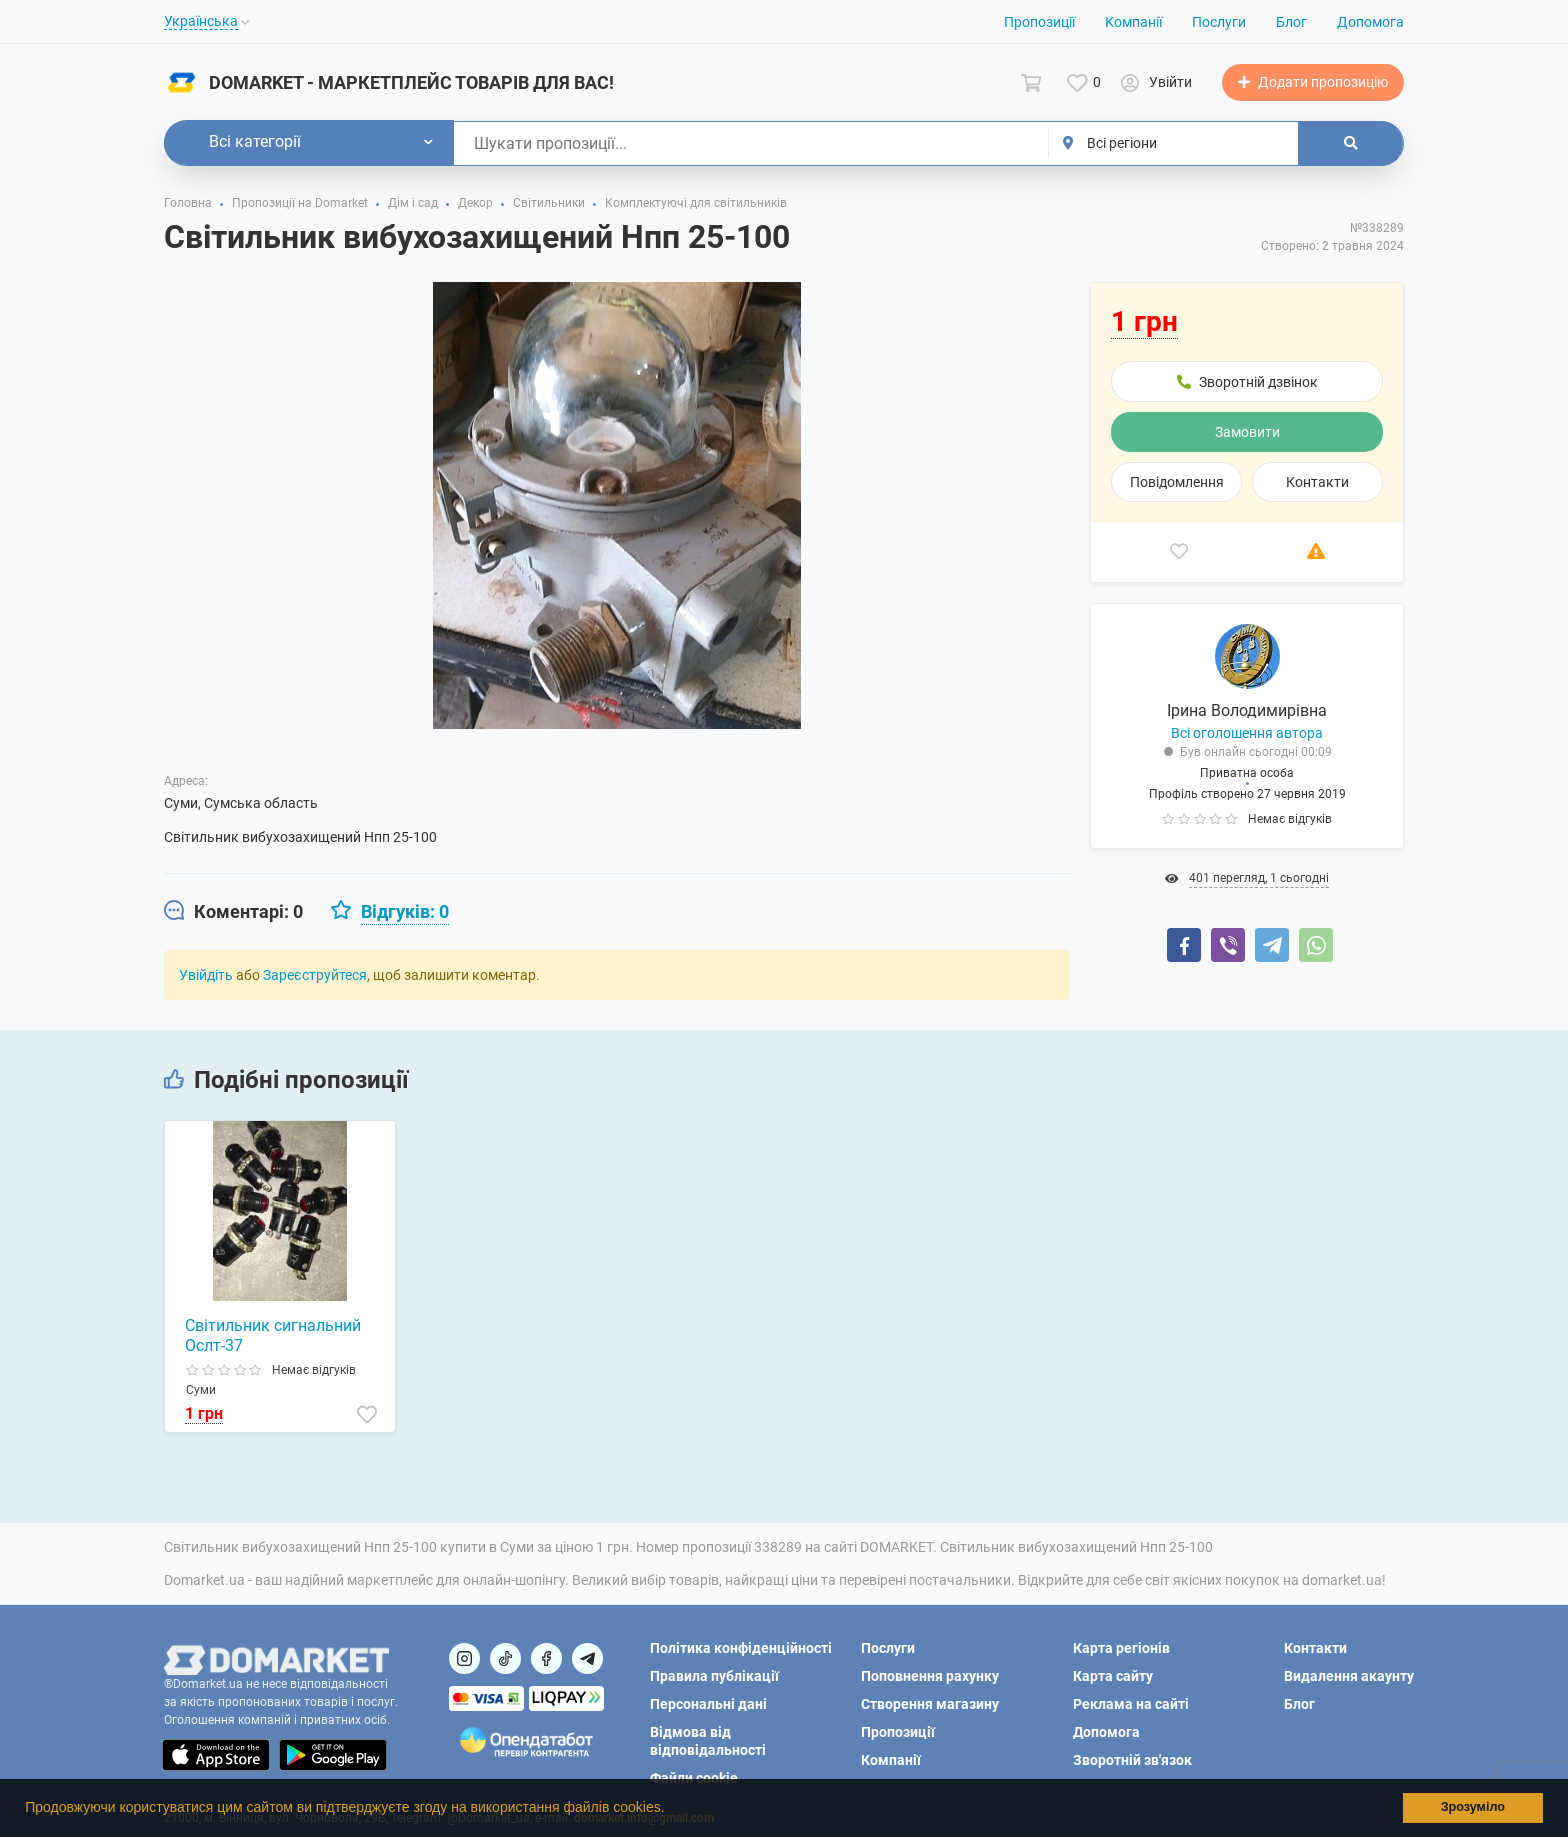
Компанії (1133, 22)
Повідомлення (1177, 482)
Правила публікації (714, 1676)
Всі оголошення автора (1247, 733)
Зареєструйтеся (315, 975)
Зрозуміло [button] (1473, 1807)
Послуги (1219, 22)
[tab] (233, 912)
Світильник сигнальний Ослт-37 (273, 1335)
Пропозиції (1039, 22)
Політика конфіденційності (741, 1648)
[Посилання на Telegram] (587, 1658)
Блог (1291, 22)
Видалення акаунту (1349, 1676)
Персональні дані (708, 1704)
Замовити (1247, 432)
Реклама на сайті (1131, 1704)
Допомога (1370, 22)
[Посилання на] (464, 1658)
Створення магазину (930, 1704)
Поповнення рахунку (930, 1676)
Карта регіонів (1121, 1648)
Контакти (1317, 482)
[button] (671, 1810)
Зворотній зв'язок (1132, 1760)
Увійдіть (206, 975)
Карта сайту (1113, 1676)
